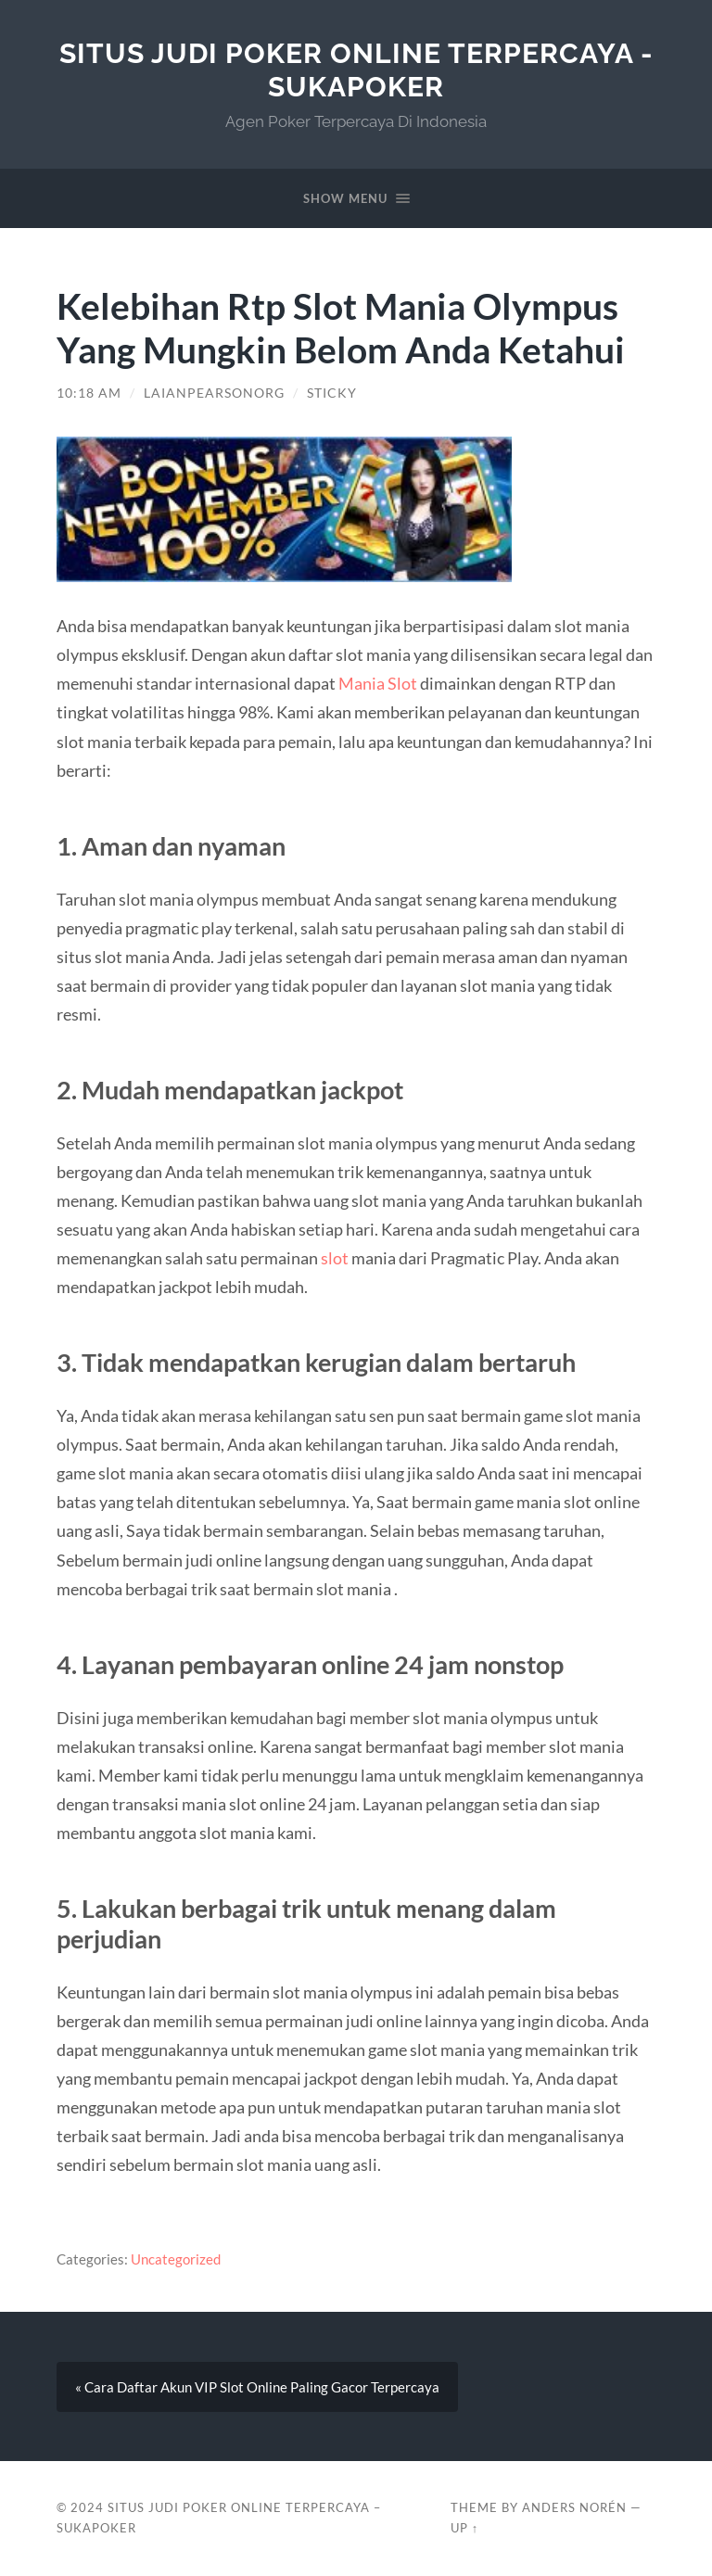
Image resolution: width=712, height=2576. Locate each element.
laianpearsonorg (214, 393)
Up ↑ (464, 2527)
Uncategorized (176, 2259)
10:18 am (89, 393)
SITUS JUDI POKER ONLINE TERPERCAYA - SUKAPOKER (356, 70)
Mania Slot (377, 683)
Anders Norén (574, 2507)
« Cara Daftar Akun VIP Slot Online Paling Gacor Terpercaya (257, 2387)
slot (335, 1258)
